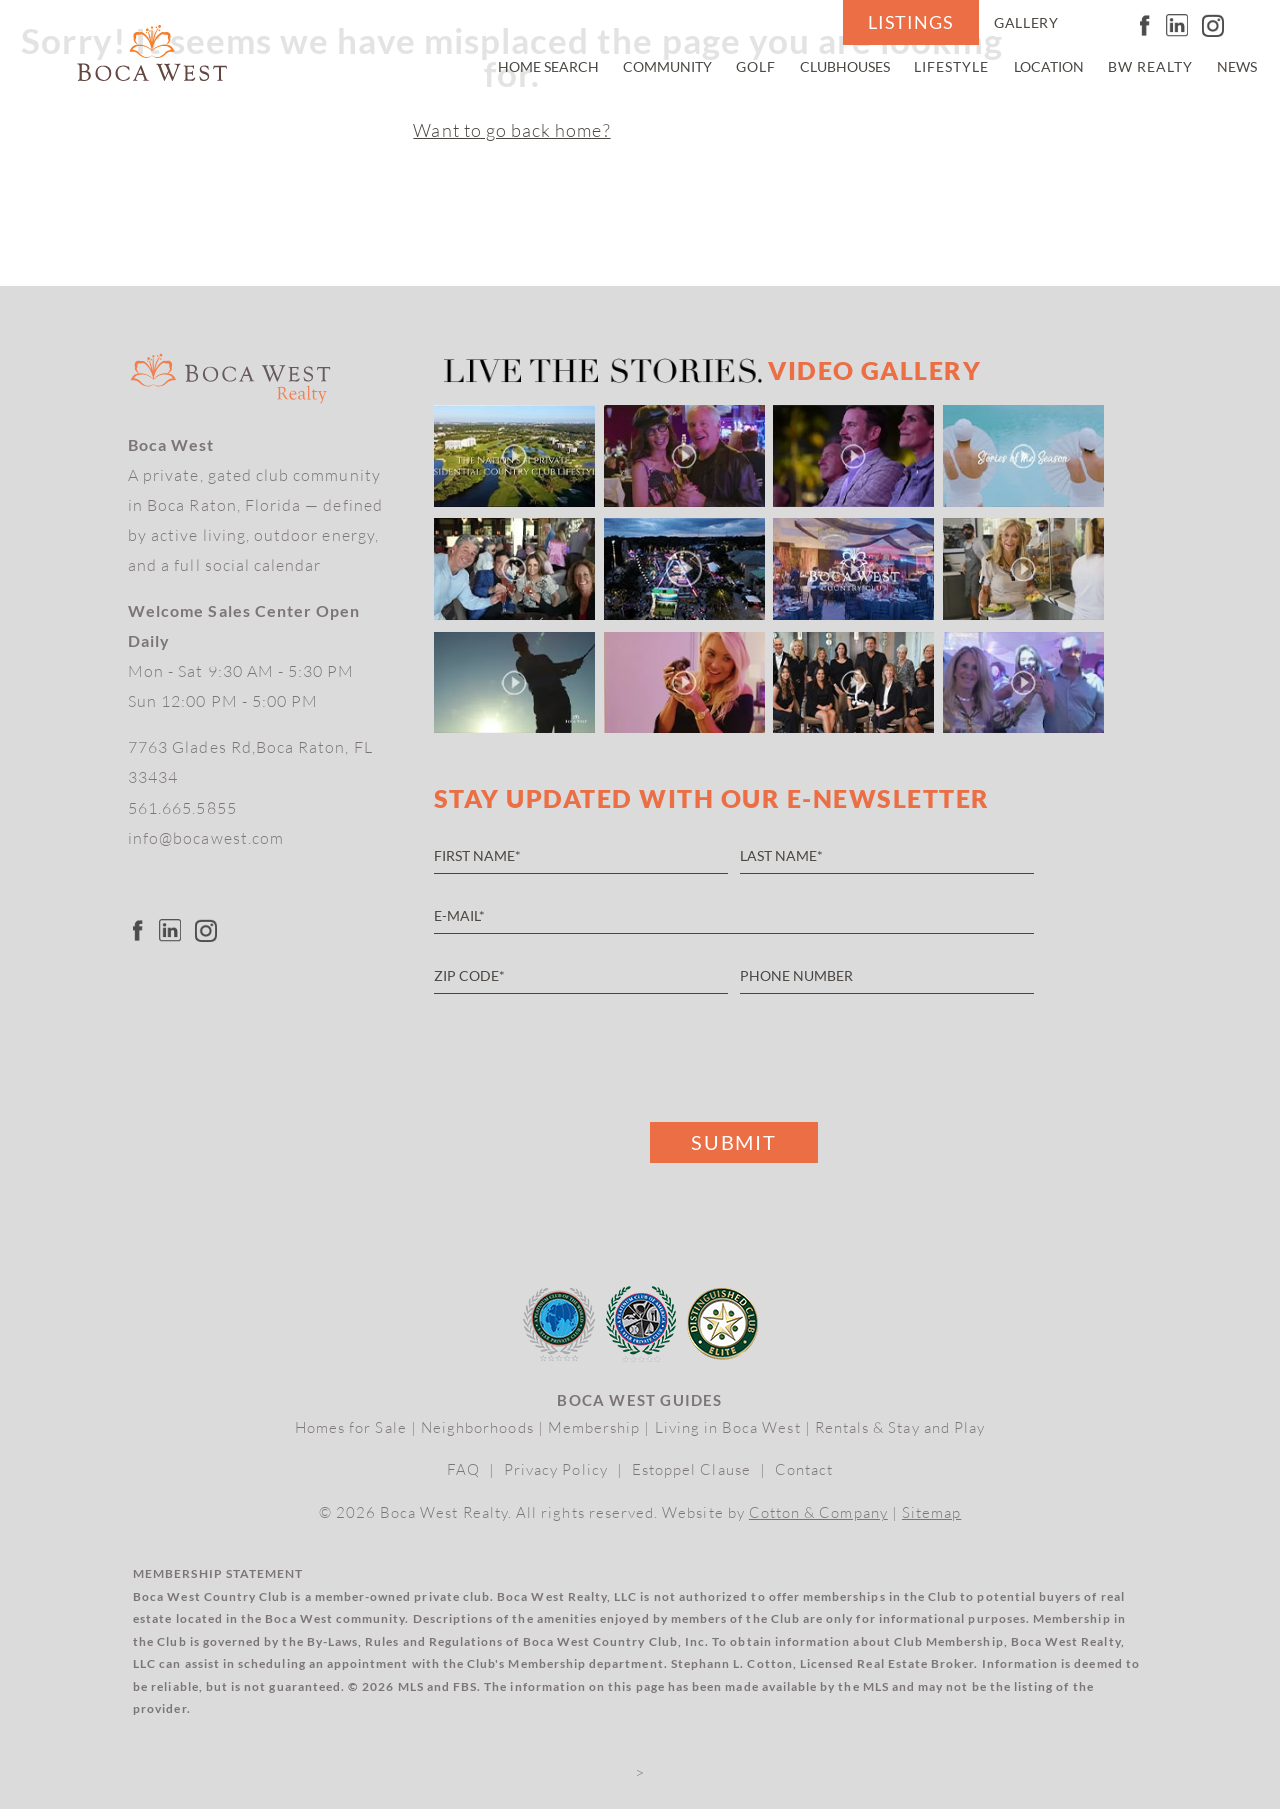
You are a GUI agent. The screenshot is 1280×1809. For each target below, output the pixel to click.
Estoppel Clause (691, 1469)
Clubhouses (845, 66)
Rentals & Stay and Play (900, 1427)
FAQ (463, 1469)
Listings (911, 22)
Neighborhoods (477, 1427)
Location (1049, 66)
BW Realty (1151, 66)
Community (667, 66)
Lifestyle (952, 66)
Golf (756, 66)
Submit (734, 1142)
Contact (804, 1469)
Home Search (548, 66)
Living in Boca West (728, 1427)
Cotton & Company (818, 1512)
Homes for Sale (351, 1427)
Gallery (1026, 23)
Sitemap (931, 1512)
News (1237, 66)
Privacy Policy (556, 1469)
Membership (594, 1427)
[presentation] (586, 1053)
